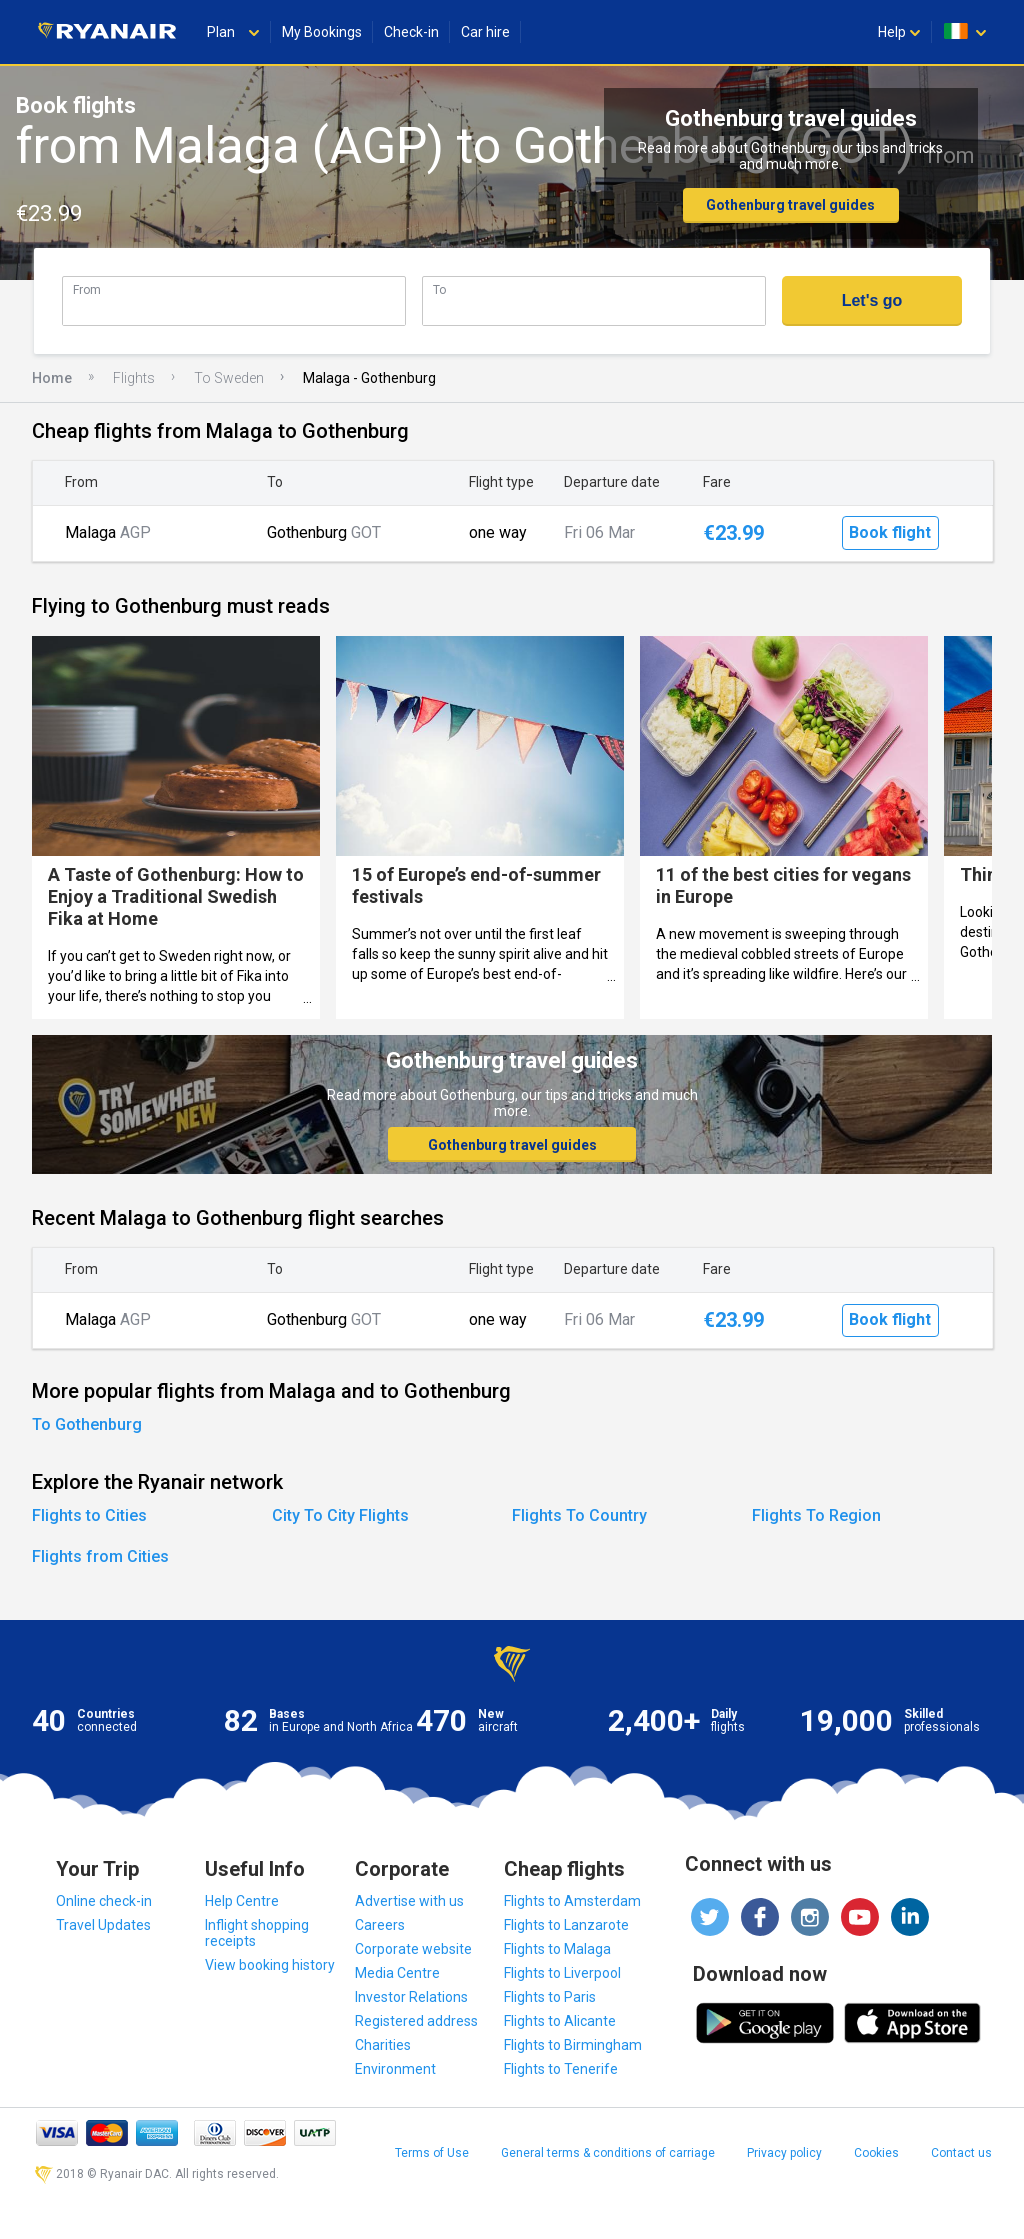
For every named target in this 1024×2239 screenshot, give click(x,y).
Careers (380, 1925)
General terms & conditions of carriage (608, 2153)
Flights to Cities (89, 1515)
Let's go (872, 300)
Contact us (961, 2153)
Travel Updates (103, 1925)
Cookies (876, 2153)
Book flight (890, 532)
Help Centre (242, 1901)
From (87, 289)
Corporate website (413, 1949)
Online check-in (104, 1901)
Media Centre (397, 1973)
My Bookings (322, 32)
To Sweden (229, 378)
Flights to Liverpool (562, 1973)
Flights (134, 378)
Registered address (416, 2021)
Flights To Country (579, 1515)
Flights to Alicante (560, 2021)
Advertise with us (409, 1901)
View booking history (270, 1965)
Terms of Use (432, 2153)
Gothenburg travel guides (790, 205)
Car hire (485, 32)
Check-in (411, 32)
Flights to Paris (550, 1997)
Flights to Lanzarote (566, 1925)
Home (52, 378)
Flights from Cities (100, 1556)
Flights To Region (816, 1515)
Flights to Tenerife (561, 2069)
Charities (383, 2045)
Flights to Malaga (557, 1949)
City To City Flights (340, 1515)
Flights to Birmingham (573, 2045)
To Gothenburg (87, 1424)
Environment (395, 2069)
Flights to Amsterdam (572, 1901)
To (439, 289)
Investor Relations (411, 1997)
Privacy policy (784, 2153)
